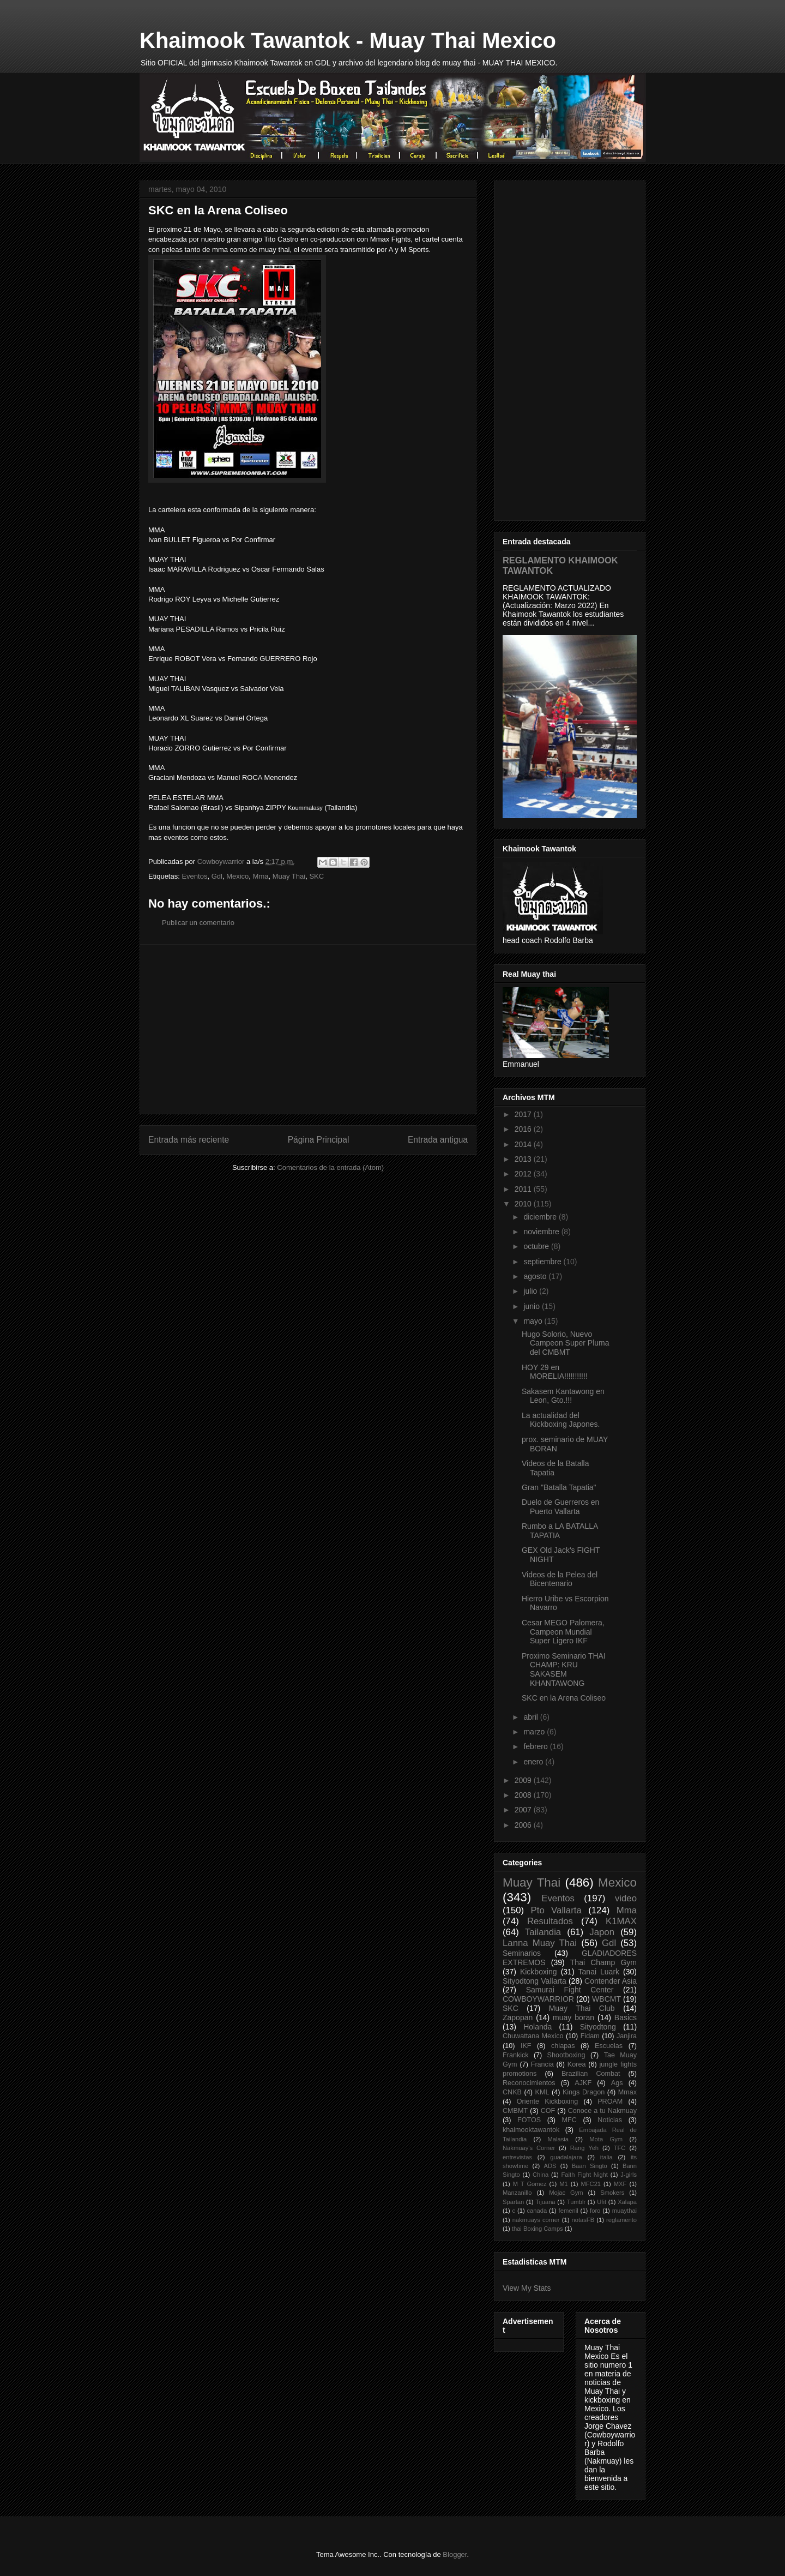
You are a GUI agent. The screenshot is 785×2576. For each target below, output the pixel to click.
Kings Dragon (584, 2092)
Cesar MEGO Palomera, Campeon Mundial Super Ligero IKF (563, 1632)
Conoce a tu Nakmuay (602, 2111)
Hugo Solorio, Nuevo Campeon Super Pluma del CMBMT (565, 1343)
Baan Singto (589, 2166)
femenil (568, 2210)
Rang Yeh (584, 2148)
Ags (617, 2083)
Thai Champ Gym (603, 1962)
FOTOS (529, 2120)
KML (542, 2092)
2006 (524, 1825)
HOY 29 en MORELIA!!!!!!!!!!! (555, 1372)
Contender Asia (610, 1981)
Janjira (627, 2036)
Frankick (516, 2055)
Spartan (513, 2202)
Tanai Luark (599, 1971)
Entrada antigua (438, 1139)
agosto (535, 1276)
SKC (316, 876)
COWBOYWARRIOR (538, 1999)
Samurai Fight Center (570, 1989)
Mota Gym (606, 2139)
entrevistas (517, 2157)
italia (606, 2157)
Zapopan (518, 2017)
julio (531, 1291)
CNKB (512, 2092)
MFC (569, 2120)
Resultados (550, 1921)
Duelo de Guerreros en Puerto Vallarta (560, 1507)
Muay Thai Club (582, 2008)
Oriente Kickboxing (547, 2101)
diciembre (541, 1216)
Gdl (217, 876)
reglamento (621, 2220)
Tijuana (545, 2202)
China (540, 2174)
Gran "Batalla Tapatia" (559, 1487)
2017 (524, 1114)
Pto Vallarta (556, 1910)
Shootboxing (566, 2055)
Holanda (537, 2026)
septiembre (543, 1261)
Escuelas (609, 2046)
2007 (524, 1809)
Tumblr (576, 2202)
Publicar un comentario (198, 922)
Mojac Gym (566, 2192)
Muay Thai (289, 876)
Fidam (590, 2036)
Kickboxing (538, 1971)
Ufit (601, 2202)
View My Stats (527, 2288)
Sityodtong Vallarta (534, 1981)
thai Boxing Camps (537, 2228)
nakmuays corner (536, 2220)
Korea (576, 2064)
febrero (536, 1746)
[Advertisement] (308, 1029)
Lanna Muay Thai (540, 1943)
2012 (524, 1173)
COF (548, 2111)
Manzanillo (517, 2192)
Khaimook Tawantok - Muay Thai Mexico (348, 40)
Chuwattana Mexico (533, 2036)
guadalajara (566, 2157)
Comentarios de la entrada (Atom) (330, 1167)
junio (532, 1306)
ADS (550, 2166)
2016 (524, 1129)
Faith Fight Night (584, 2174)
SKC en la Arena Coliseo (564, 1698)
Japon (601, 1932)
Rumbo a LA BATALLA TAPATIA (560, 1531)
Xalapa (627, 2202)
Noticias (609, 2120)
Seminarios (522, 1953)
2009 (524, 1780)
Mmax (627, 2092)
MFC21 (591, 2184)
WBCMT (606, 1999)
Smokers (612, 2192)
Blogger (455, 2554)
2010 (524, 1203)
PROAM (610, 2101)
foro (595, 2210)
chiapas (563, 2046)
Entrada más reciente (188, 1139)
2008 (524, 1795)
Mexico (237, 876)
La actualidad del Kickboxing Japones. (561, 1420)
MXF (620, 2184)
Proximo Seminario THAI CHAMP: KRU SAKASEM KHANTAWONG (564, 1670)
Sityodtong (598, 2026)
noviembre (542, 1231)
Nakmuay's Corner (529, 2148)
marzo (535, 1731)
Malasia (558, 2139)
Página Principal (318, 1139)
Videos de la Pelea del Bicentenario (559, 1579)
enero (534, 1761)
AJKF (583, 2083)
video (626, 1898)
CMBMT (515, 2111)
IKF (526, 2046)
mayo (533, 1321)
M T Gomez (530, 2184)
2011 (524, 1189)
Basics (625, 2017)
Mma (261, 876)
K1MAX (621, 1921)
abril (531, 1717)
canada (537, 2210)
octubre (537, 1246)
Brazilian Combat (590, 2073)
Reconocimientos (529, 2083)
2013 (524, 1159)
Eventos (194, 876)
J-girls (628, 2174)
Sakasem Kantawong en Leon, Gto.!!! (563, 1396)
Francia (542, 2064)
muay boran (573, 2017)
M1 (563, 2184)
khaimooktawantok (531, 2130)
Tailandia (543, 1932)
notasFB (583, 2220)
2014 (524, 1144)
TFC (620, 2148)
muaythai (624, 2210)
